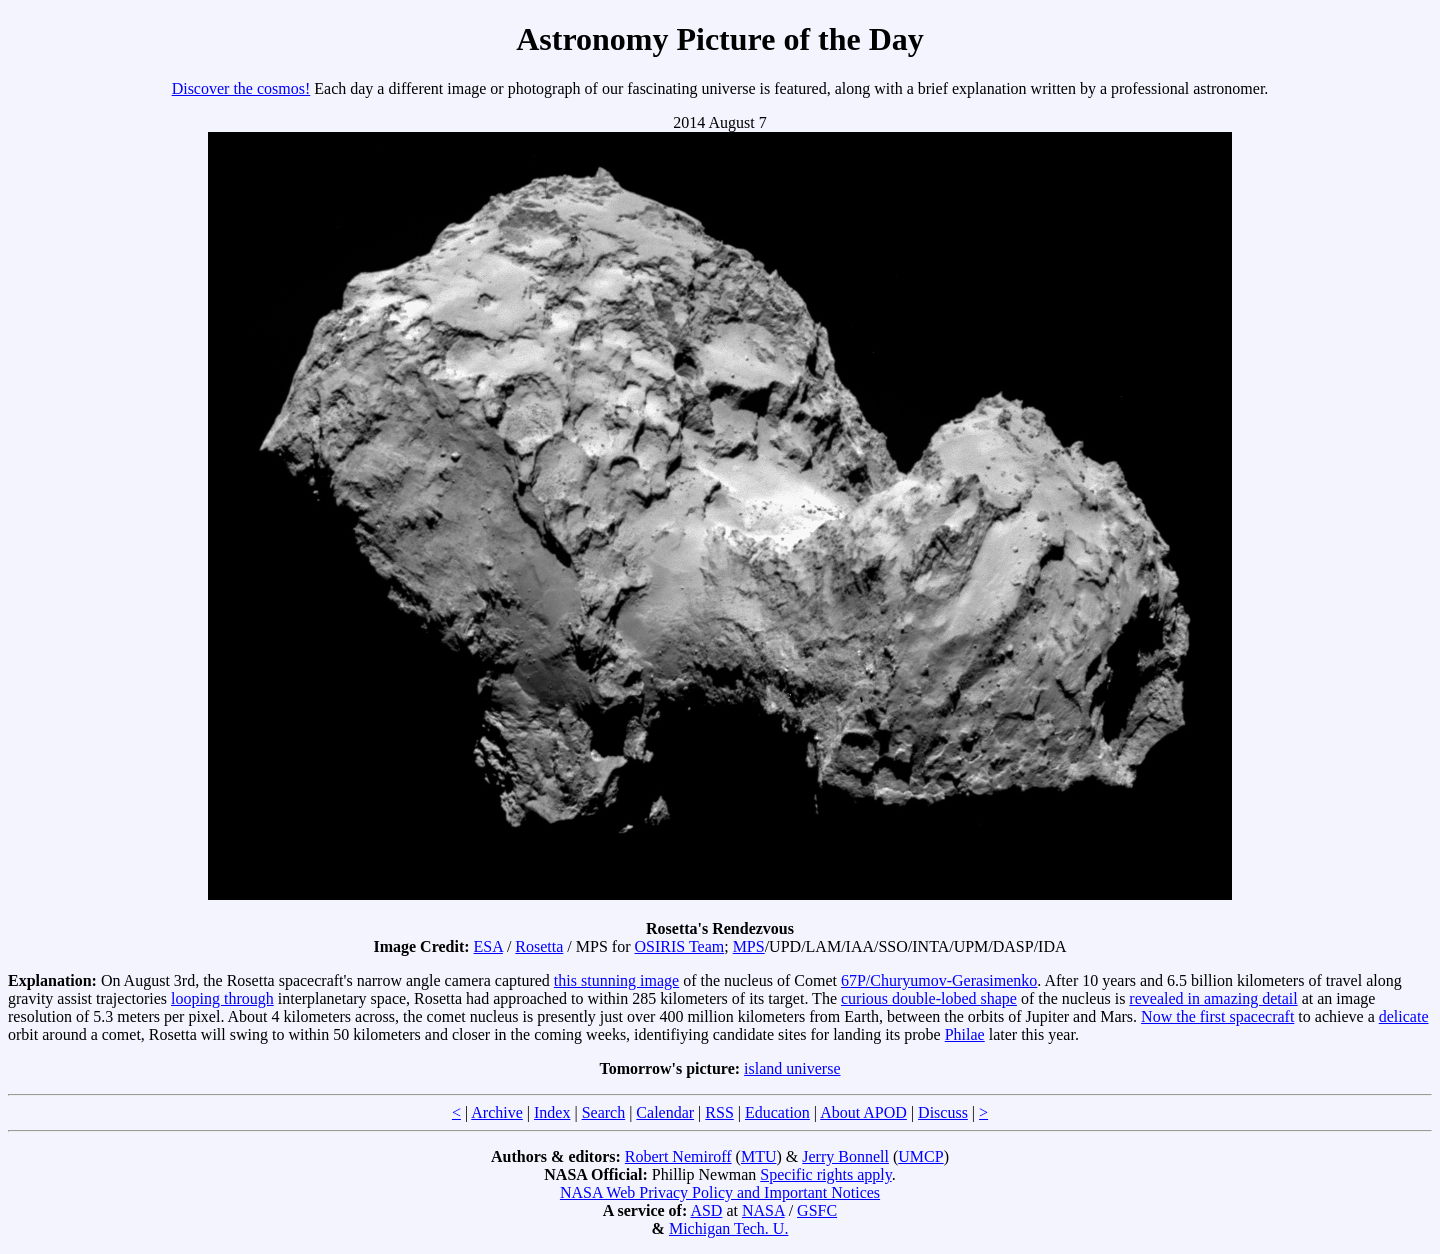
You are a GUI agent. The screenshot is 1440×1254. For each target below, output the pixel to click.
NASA (763, 1210)
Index (552, 1112)
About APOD (863, 1112)
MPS (749, 946)
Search (604, 1112)
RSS (719, 1112)
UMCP (920, 1156)
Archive (497, 1112)
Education (777, 1112)
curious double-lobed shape (929, 998)
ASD (706, 1210)
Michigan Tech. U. (728, 1228)
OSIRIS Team (679, 946)
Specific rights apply (825, 1174)
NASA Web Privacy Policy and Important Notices (720, 1192)
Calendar (665, 1112)
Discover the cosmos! (241, 88)
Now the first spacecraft (1217, 1016)
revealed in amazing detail (1213, 998)
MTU (759, 1156)
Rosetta (539, 946)
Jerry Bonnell (845, 1156)
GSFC (817, 1210)
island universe (792, 1068)
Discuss (943, 1112)
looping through (222, 998)
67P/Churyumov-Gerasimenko (939, 980)
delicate (1404, 1016)
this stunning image (616, 980)
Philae (965, 1034)
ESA (488, 946)
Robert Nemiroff (678, 1156)
